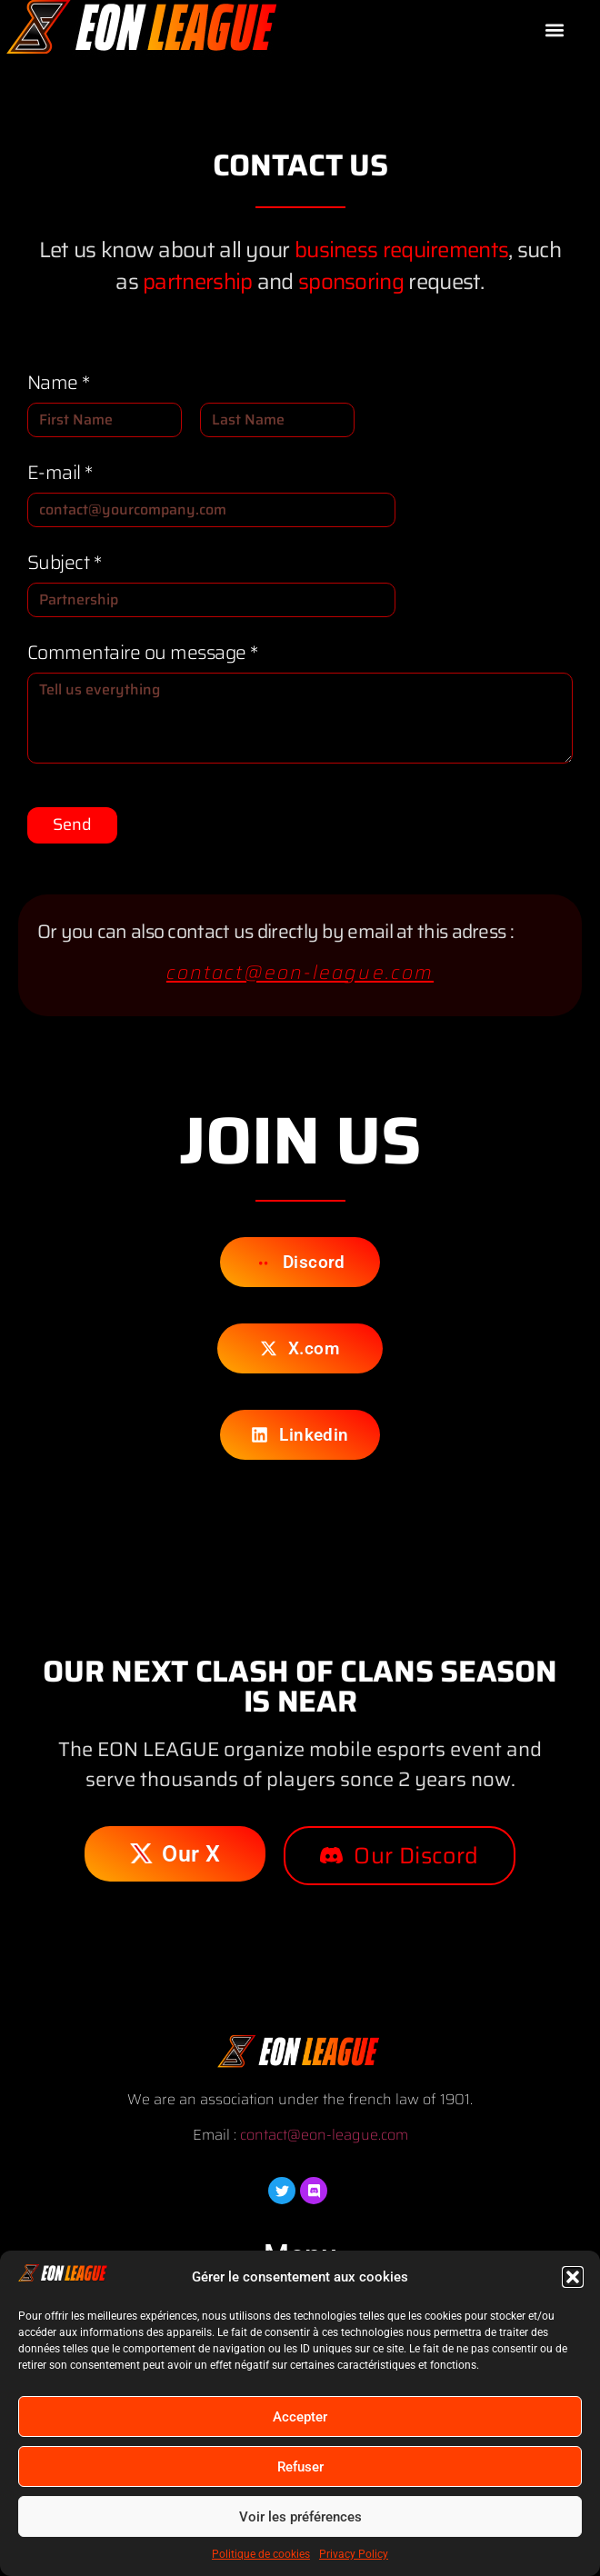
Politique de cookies (261, 2554)
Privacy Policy (353, 2554)
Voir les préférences (300, 2517)
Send (72, 824)
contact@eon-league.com (300, 972)
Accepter (300, 2417)
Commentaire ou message (142, 652)
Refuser (300, 2467)
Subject (64, 562)
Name (58, 382)
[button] (573, 2277)
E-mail (60, 472)
